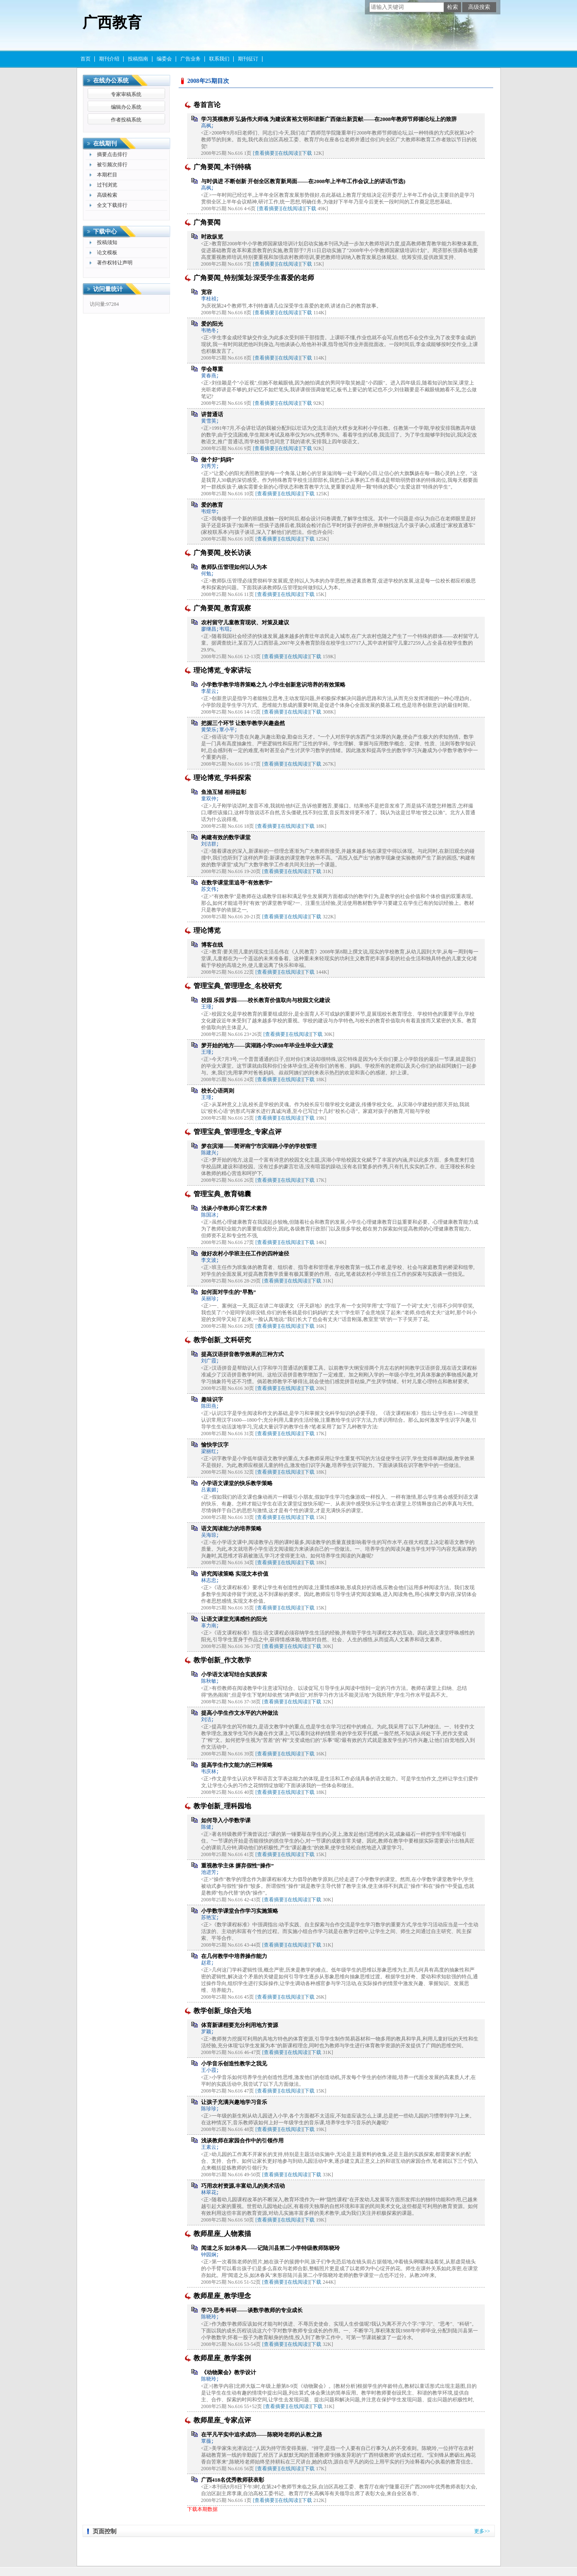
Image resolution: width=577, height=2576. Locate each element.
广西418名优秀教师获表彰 (233, 2480)
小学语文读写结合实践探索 (234, 1674)
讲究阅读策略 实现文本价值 (234, 1574)
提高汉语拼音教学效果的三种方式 (242, 1354)
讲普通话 (212, 414)
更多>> (482, 2531)
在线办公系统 (111, 80)
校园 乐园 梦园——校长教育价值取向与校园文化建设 (266, 1000)
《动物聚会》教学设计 (228, 2372)
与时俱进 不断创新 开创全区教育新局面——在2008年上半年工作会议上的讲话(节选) (303, 181)
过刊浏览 (107, 185)
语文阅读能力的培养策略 (231, 1528)
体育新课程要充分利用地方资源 (239, 2025)
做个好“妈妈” (217, 459)
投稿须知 (107, 242)
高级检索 (107, 195)
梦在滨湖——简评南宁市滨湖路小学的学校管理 (259, 1146)
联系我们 (219, 59)
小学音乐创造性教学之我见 (234, 2063)
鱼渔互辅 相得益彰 (223, 792)
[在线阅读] (288, 153)
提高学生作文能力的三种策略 (237, 1765)
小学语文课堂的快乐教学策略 (237, 1483)
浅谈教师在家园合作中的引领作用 (242, 2140)
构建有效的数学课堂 (226, 837)
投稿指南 (138, 59)
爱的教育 (212, 505)
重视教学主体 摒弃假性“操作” (237, 1865)
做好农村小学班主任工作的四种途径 (245, 1253)
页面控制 (104, 2531)
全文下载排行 (112, 205)
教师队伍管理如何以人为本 (234, 567)
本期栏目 (107, 175)
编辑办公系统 (126, 107)
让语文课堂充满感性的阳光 (234, 1619)
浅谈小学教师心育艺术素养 (234, 1208)
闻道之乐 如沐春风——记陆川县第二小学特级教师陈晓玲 (270, 2248)
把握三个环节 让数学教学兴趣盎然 (243, 723)
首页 (85, 59)
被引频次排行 (112, 165)
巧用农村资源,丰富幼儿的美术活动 (243, 2186)
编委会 (164, 59)
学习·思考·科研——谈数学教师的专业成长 (252, 2310)
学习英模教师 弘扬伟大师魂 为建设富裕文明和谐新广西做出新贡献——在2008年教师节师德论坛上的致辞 (329, 119)
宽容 (206, 292)
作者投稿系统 (126, 120)
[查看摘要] (264, 153)
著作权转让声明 (115, 263)
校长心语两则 (217, 1091)
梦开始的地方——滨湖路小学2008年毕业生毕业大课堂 (267, 1045)
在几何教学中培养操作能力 (234, 1956)
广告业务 (190, 59)
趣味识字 (212, 1399)
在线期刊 (105, 143)
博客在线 (212, 945)
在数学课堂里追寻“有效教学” (237, 882)
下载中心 (105, 231)
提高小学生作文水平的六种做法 (239, 1713)
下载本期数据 (202, 2509)
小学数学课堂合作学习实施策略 (239, 1911)
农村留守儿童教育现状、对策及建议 (245, 622)
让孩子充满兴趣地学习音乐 (234, 2102)
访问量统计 (108, 289)
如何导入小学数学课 (226, 1820)
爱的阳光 (212, 324)
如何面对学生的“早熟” (228, 1292)
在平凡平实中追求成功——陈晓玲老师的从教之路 (261, 2434)
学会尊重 (212, 369)
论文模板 (107, 252)
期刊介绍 (109, 59)
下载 (307, 153)
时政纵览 (212, 236)
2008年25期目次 (208, 81)
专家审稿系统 (126, 94)
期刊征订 (248, 59)
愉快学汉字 (215, 1445)
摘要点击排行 (112, 154)
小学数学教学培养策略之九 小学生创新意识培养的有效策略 (273, 684)
